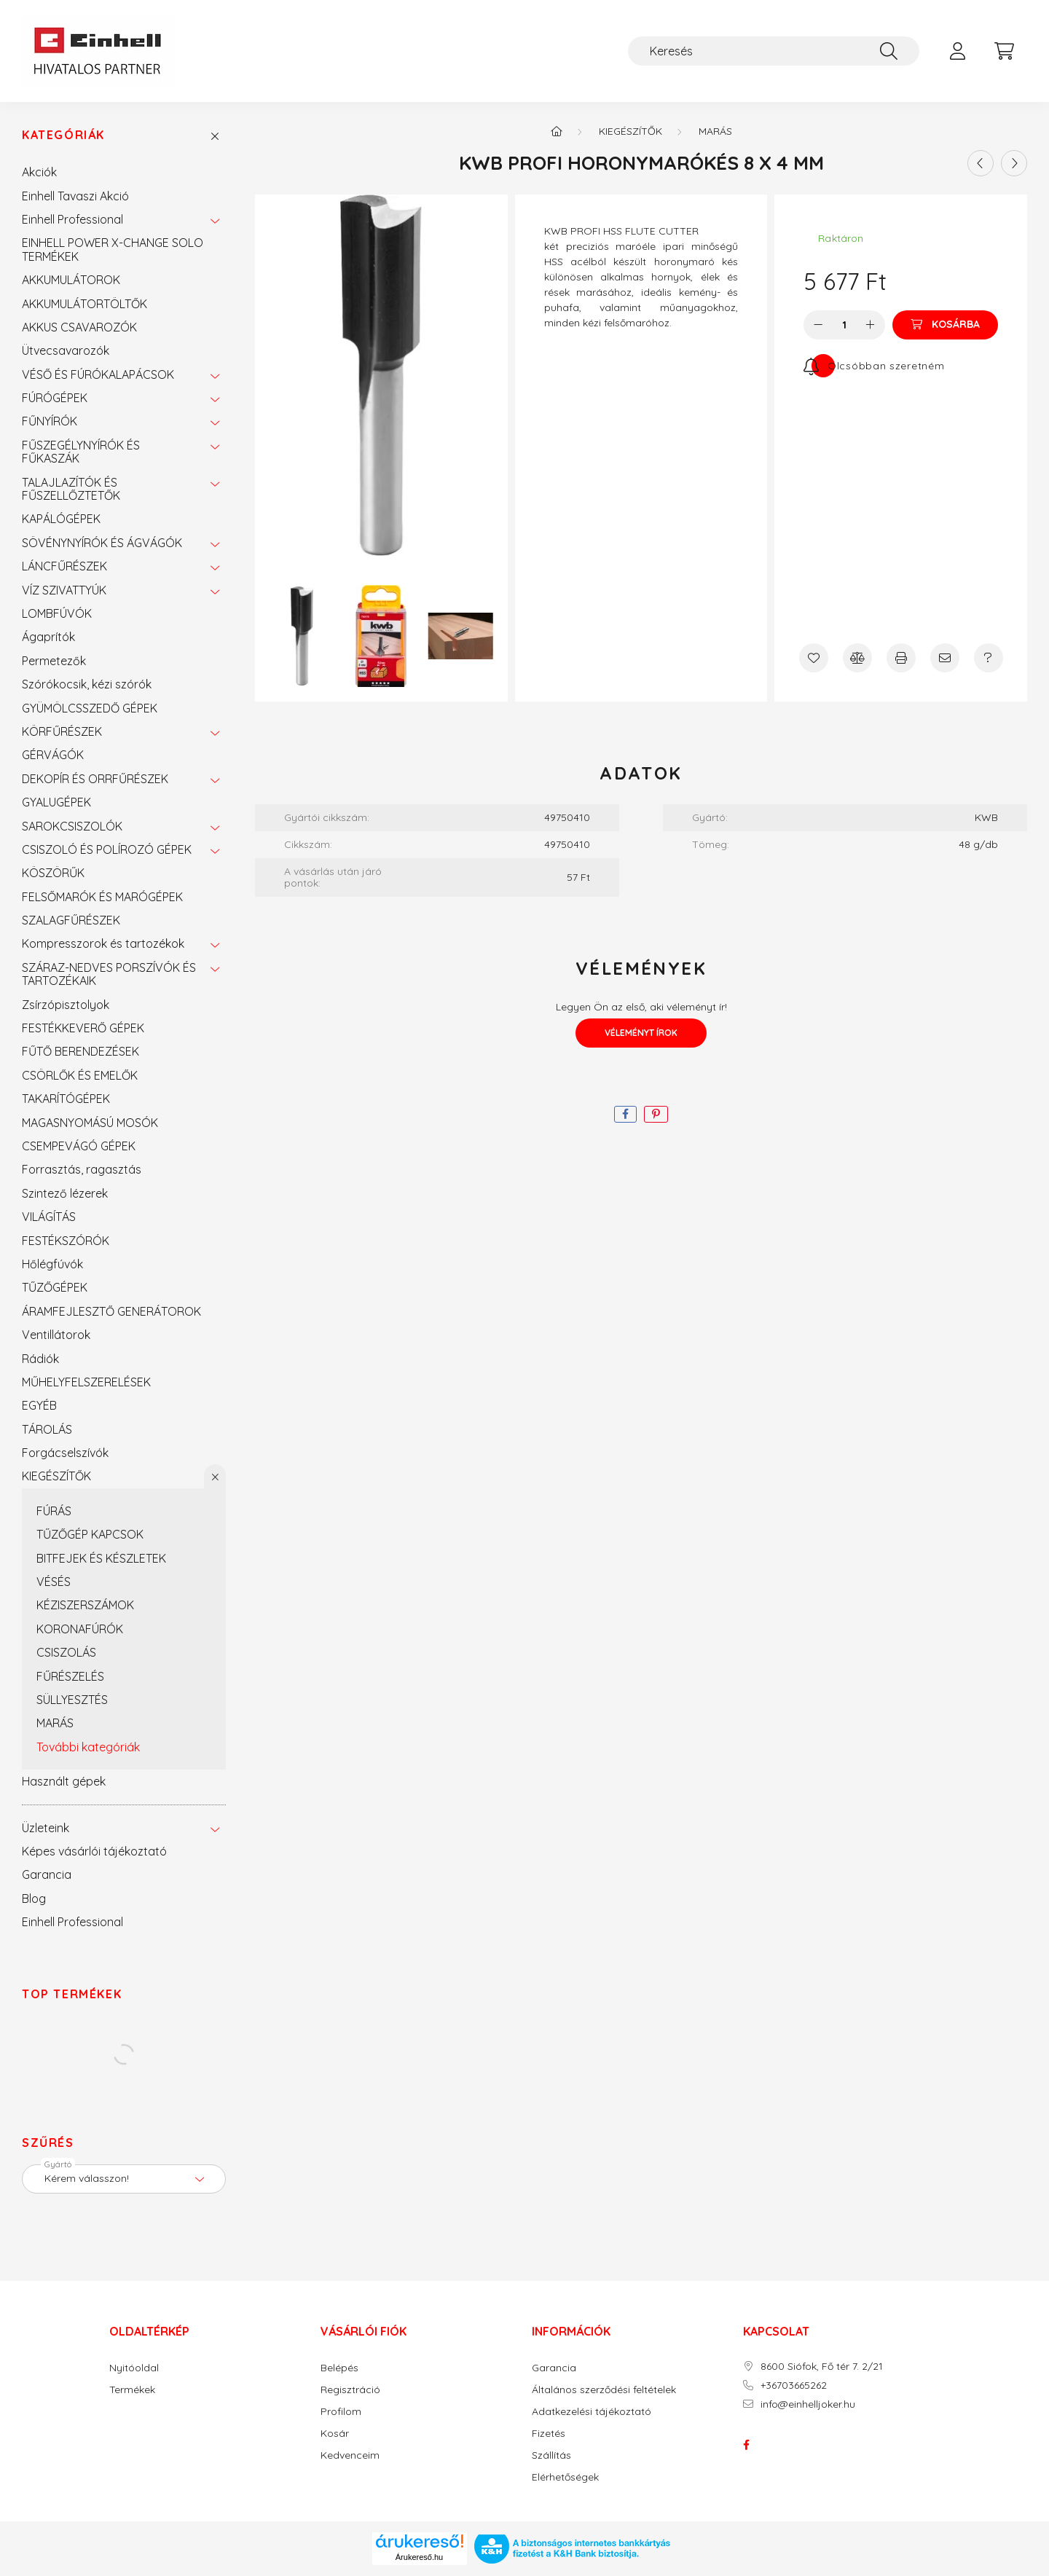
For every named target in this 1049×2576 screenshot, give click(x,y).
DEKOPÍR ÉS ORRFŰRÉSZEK (95, 778)
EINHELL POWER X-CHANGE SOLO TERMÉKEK (112, 249)
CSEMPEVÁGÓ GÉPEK (78, 1146)
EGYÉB (39, 1405)
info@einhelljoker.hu (808, 2404)
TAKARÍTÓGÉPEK (66, 1098)
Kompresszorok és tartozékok (103, 943)
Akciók (39, 172)
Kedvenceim (350, 2455)
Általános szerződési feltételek (604, 2390)
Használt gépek (64, 1781)
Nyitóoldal (134, 2368)
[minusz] (818, 325)
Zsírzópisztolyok (65, 1004)
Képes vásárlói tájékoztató (94, 1851)
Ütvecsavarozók (65, 350)
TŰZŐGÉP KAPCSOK (90, 1534)
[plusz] (870, 325)
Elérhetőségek (565, 2477)
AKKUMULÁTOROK (71, 279)
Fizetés (548, 2433)
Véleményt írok (641, 1032)
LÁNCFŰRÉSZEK (64, 566)
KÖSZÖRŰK (53, 872)
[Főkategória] (556, 131)
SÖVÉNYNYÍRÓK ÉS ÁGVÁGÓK (102, 542)
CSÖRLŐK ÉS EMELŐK (80, 1075)
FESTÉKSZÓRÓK (65, 1240)
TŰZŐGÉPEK (54, 1287)
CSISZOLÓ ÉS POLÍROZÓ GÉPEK (107, 849)
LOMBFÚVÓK (57, 613)
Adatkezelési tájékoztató (591, 2412)
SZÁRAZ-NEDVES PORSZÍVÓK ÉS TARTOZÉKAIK (109, 974)
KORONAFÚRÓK (79, 1629)
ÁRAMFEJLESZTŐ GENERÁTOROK (111, 1311)
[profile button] (957, 51)
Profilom (341, 2412)
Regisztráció (350, 2390)
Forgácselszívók (65, 1452)
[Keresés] (773, 51)
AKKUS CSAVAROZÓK (79, 327)
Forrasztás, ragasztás (81, 1169)
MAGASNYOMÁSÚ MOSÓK (90, 1122)
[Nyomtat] (901, 657)
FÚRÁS (53, 1511)
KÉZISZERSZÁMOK (85, 1605)
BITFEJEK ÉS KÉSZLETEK (101, 1558)
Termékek (132, 2390)
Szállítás (551, 2455)
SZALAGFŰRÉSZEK (71, 920)
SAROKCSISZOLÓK (72, 826)
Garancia (46, 1874)
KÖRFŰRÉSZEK (62, 731)
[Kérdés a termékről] (988, 657)
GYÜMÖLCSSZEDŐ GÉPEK (89, 708)
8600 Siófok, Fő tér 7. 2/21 (822, 2366)
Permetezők (54, 660)
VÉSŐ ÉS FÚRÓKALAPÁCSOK (98, 374)
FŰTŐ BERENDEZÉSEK (80, 1051)
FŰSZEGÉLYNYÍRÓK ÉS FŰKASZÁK (81, 452)
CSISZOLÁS (66, 1652)
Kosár (335, 2433)
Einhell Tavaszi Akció (75, 196)
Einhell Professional (72, 219)
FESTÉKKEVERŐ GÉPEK (83, 1028)
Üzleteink (45, 1828)
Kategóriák (63, 135)
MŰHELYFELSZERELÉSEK (86, 1382)
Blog (34, 1898)
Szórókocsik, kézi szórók (87, 684)
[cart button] (1003, 51)
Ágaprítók (48, 636)
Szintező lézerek (65, 1193)
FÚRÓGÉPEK (54, 397)
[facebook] (625, 1114)
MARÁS (55, 1723)
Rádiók (40, 1358)
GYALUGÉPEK (56, 802)
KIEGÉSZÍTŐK (56, 1476)
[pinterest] (656, 1114)
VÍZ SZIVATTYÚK (64, 590)
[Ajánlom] (944, 657)
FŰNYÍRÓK (49, 421)
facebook (746, 2444)
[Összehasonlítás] (857, 657)
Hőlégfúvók (52, 1264)
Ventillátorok (56, 1334)
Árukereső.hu (419, 2557)
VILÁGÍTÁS (49, 1216)
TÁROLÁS (47, 1429)
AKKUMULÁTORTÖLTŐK (84, 304)
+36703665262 (794, 2385)
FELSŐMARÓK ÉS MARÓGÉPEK (102, 897)
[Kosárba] (945, 324)
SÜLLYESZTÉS (72, 1699)
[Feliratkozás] (874, 365)
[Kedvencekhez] (813, 657)
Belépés (339, 2368)
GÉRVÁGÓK (53, 754)
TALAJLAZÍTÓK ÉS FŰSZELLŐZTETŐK (71, 489)
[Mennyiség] (844, 324)
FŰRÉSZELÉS (70, 1676)
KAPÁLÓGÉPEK (61, 518)
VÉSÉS (53, 1581)
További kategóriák (88, 1747)
